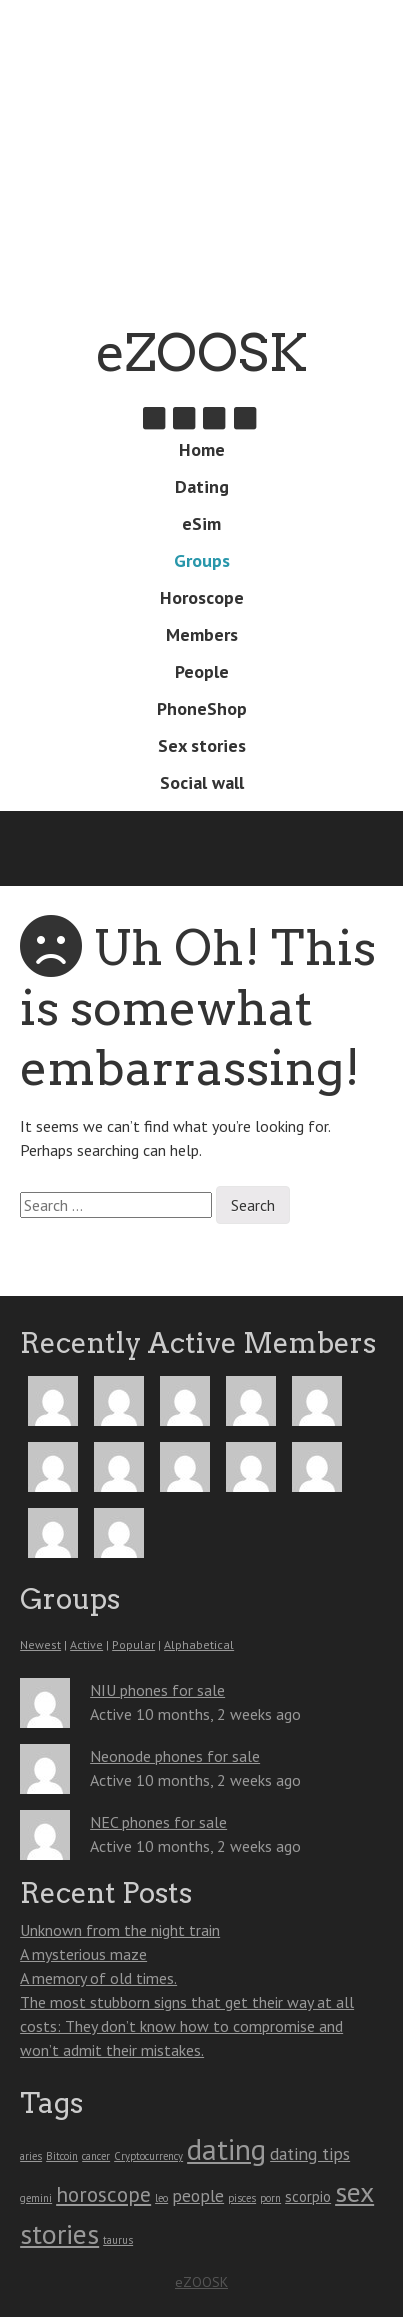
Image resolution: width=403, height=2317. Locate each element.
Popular (133, 1644)
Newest (40, 1644)
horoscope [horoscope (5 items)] (103, 2194)
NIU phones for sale (157, 1690)
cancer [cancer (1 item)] (96, 2156)
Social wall (202, 782)
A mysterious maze (83, 1954)
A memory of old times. (98, 1978)
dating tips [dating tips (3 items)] (310, 2153)
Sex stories (202, 745)
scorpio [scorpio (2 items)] (308, 2196)
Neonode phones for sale (175, 1756)
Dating (202, 486)
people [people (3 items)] (198, 2195)
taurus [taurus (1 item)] (118, 2240)
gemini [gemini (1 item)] (36, 2198)
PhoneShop (202, 708)
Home (202, 449)
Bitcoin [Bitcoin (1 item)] (62, 2156)
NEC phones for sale (158, 1822)
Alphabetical (199, 1644)
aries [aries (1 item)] (31, 2156)
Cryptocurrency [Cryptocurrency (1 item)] (148, 2156)
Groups (202, 560)
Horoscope (202, 597)
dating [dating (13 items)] (226, 2149)
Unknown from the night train (120, 1930)
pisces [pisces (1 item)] (242, 2198)
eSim (201, 523)
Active (86, 1644)
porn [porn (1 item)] (270, 2198)
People (202, 671)
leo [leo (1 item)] (161, 2198)
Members (202, 634)
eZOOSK (202, 352)
